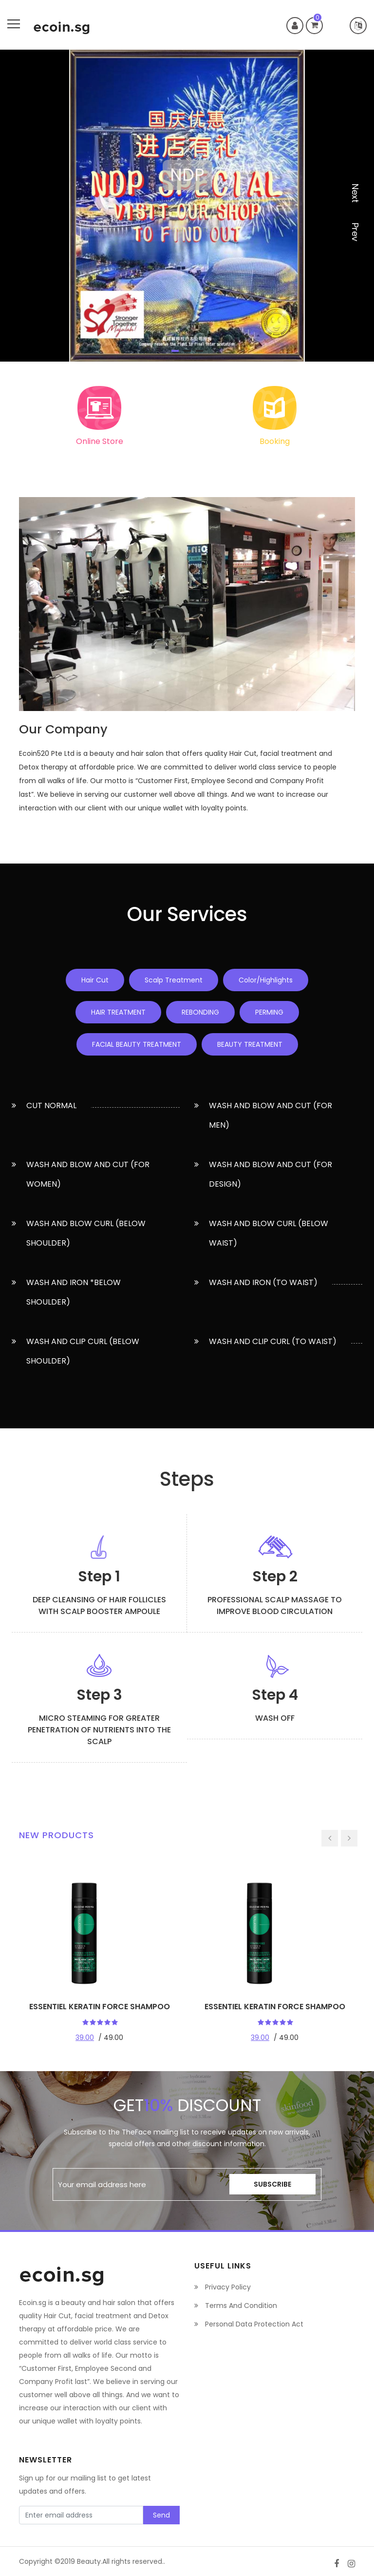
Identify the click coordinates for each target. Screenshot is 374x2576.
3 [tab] (199, 351)
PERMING (269, 1012)
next (355, 193)
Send (161, 2515)
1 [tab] (175, 351)
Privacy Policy (222, 2287)
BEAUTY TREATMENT (249, 1044)
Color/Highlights (266, 980)
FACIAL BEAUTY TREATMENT (136, 1044)
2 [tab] (187, 351)
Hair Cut (95, 980)
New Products (56, 1835)
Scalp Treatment (174, 980)
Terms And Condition (235, 2305)
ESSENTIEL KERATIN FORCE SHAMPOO (99, 2007)
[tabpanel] (187, 206)
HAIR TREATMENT (118, 1012)
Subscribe (272, 2184)
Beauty (89, 2561)
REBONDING (200, 1012)
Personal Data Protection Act (248, 2324)
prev (355, 232)
